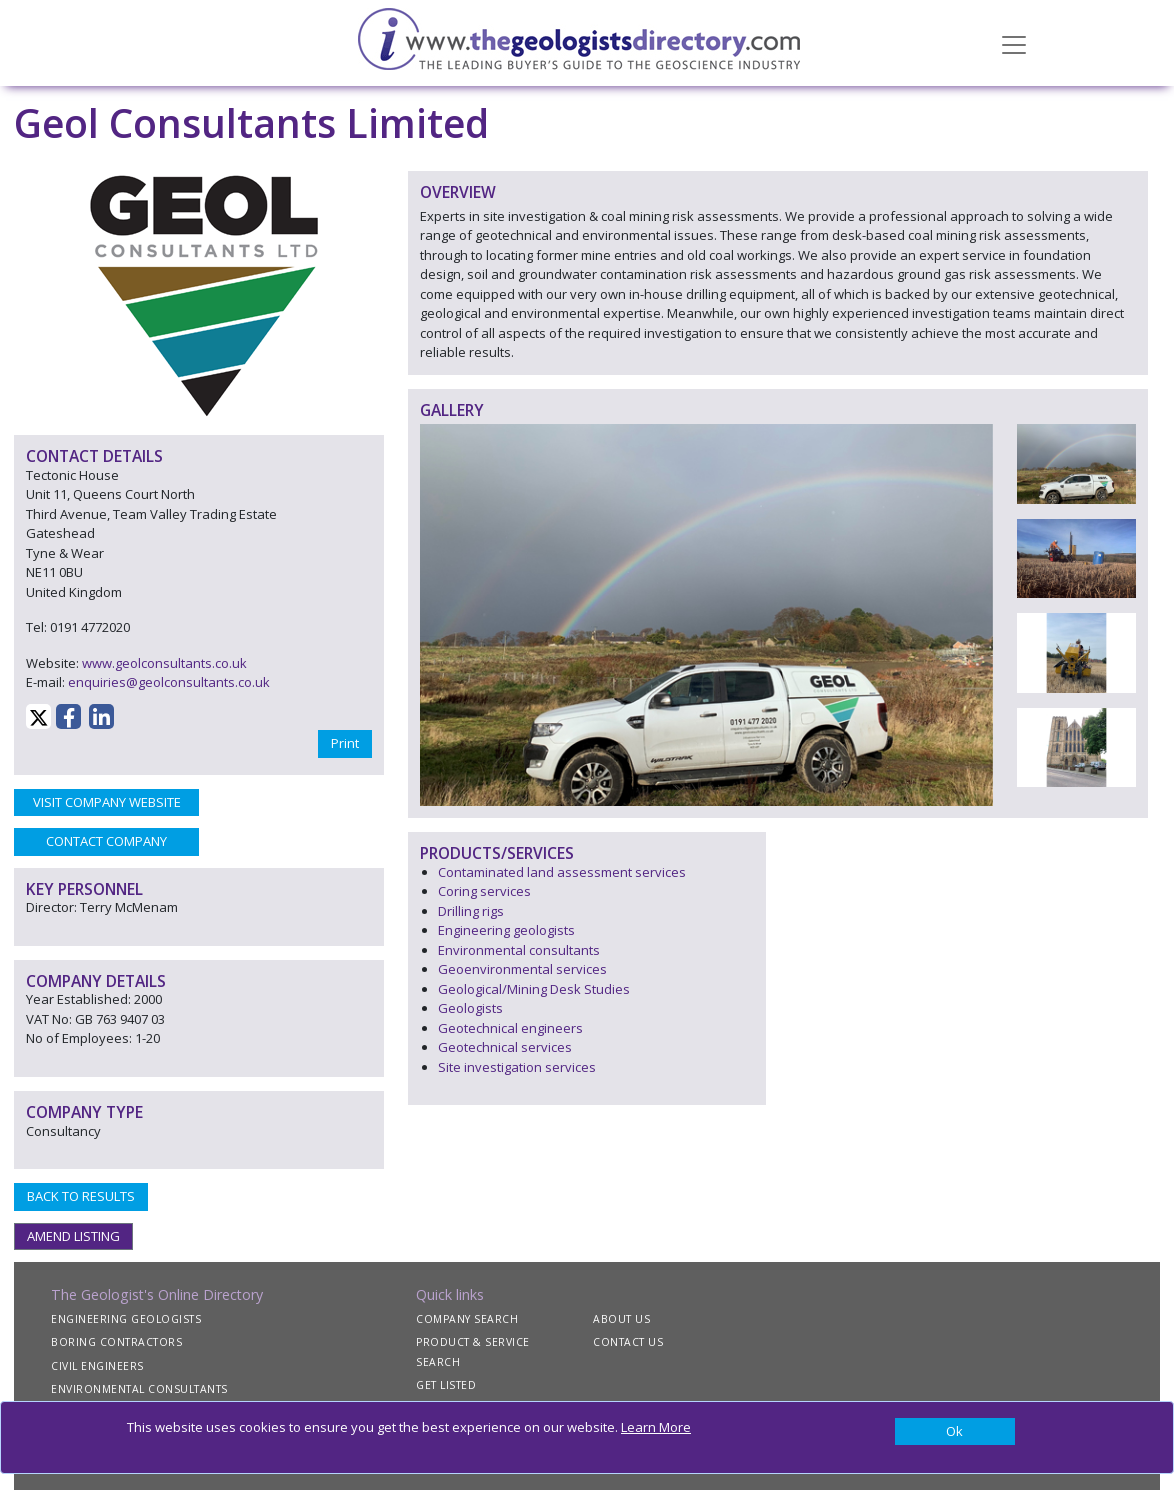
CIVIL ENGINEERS (97, 1366)
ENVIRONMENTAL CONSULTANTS (139, 1389)
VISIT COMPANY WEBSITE (107, 802)
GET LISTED (446, 1385)
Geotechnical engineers (510, 1028)
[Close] (955, 1432)
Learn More (656, 1427)
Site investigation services (517, 1067)
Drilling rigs (471, 911)
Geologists (470, 1008)
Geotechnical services (505, 1047)
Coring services (484, 891)
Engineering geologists (506, 930)
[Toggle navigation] (1014, 43)
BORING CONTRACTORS (116, 1342)
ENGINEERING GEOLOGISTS (126, 1319)
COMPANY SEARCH (467, 1319)
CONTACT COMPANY (106, 841)
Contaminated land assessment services (562, 872)
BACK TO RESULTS (81, 1196)
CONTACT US (628, 1342)
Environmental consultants (519, 950)
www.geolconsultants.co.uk (164, 663)
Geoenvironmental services (522, 969)
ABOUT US (621, 1319)
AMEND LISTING (73, 1236)
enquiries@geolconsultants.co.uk (169, 682)
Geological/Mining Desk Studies (534, 989)
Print (345, 743)
